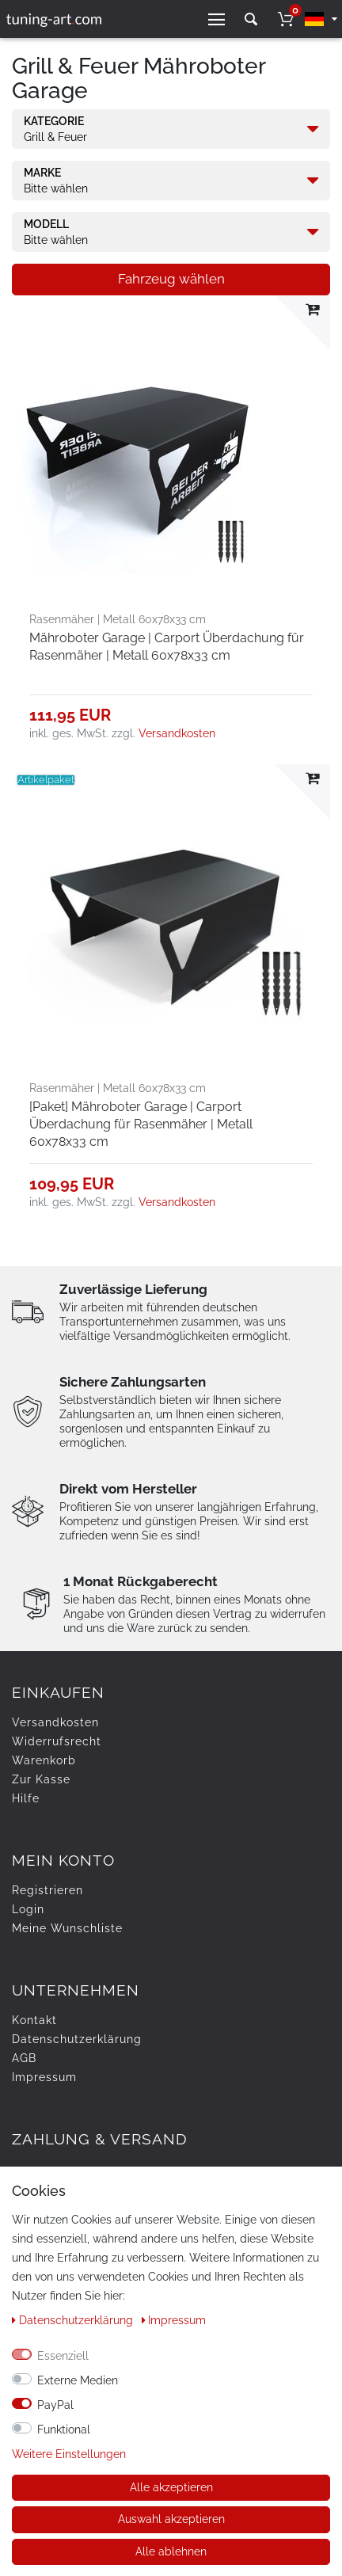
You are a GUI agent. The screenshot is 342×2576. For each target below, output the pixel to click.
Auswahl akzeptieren (171, 2519)
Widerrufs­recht (56, 1741)
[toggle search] (251, 19)
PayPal (55, 2405)
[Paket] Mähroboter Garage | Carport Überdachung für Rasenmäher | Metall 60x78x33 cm (141, 1124)
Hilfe (26, 1798)
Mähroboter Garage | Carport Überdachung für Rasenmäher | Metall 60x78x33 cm (166, 646)
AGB (24, 2058)
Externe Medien (77, 2380)
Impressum (44, 2077)
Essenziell (63, 2356)
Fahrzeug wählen (171, 279)
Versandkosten (177, 733)
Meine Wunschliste (67, 1928)
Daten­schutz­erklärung (77, 2039)
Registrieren (47, 1890)
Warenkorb (44, 1760)
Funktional (63, 2429)
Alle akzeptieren (171, 2487)
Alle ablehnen (171, 2551)
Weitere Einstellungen (69, 2454)
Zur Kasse (41, 1779)
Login (28, 1909)
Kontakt (34, 2020)
